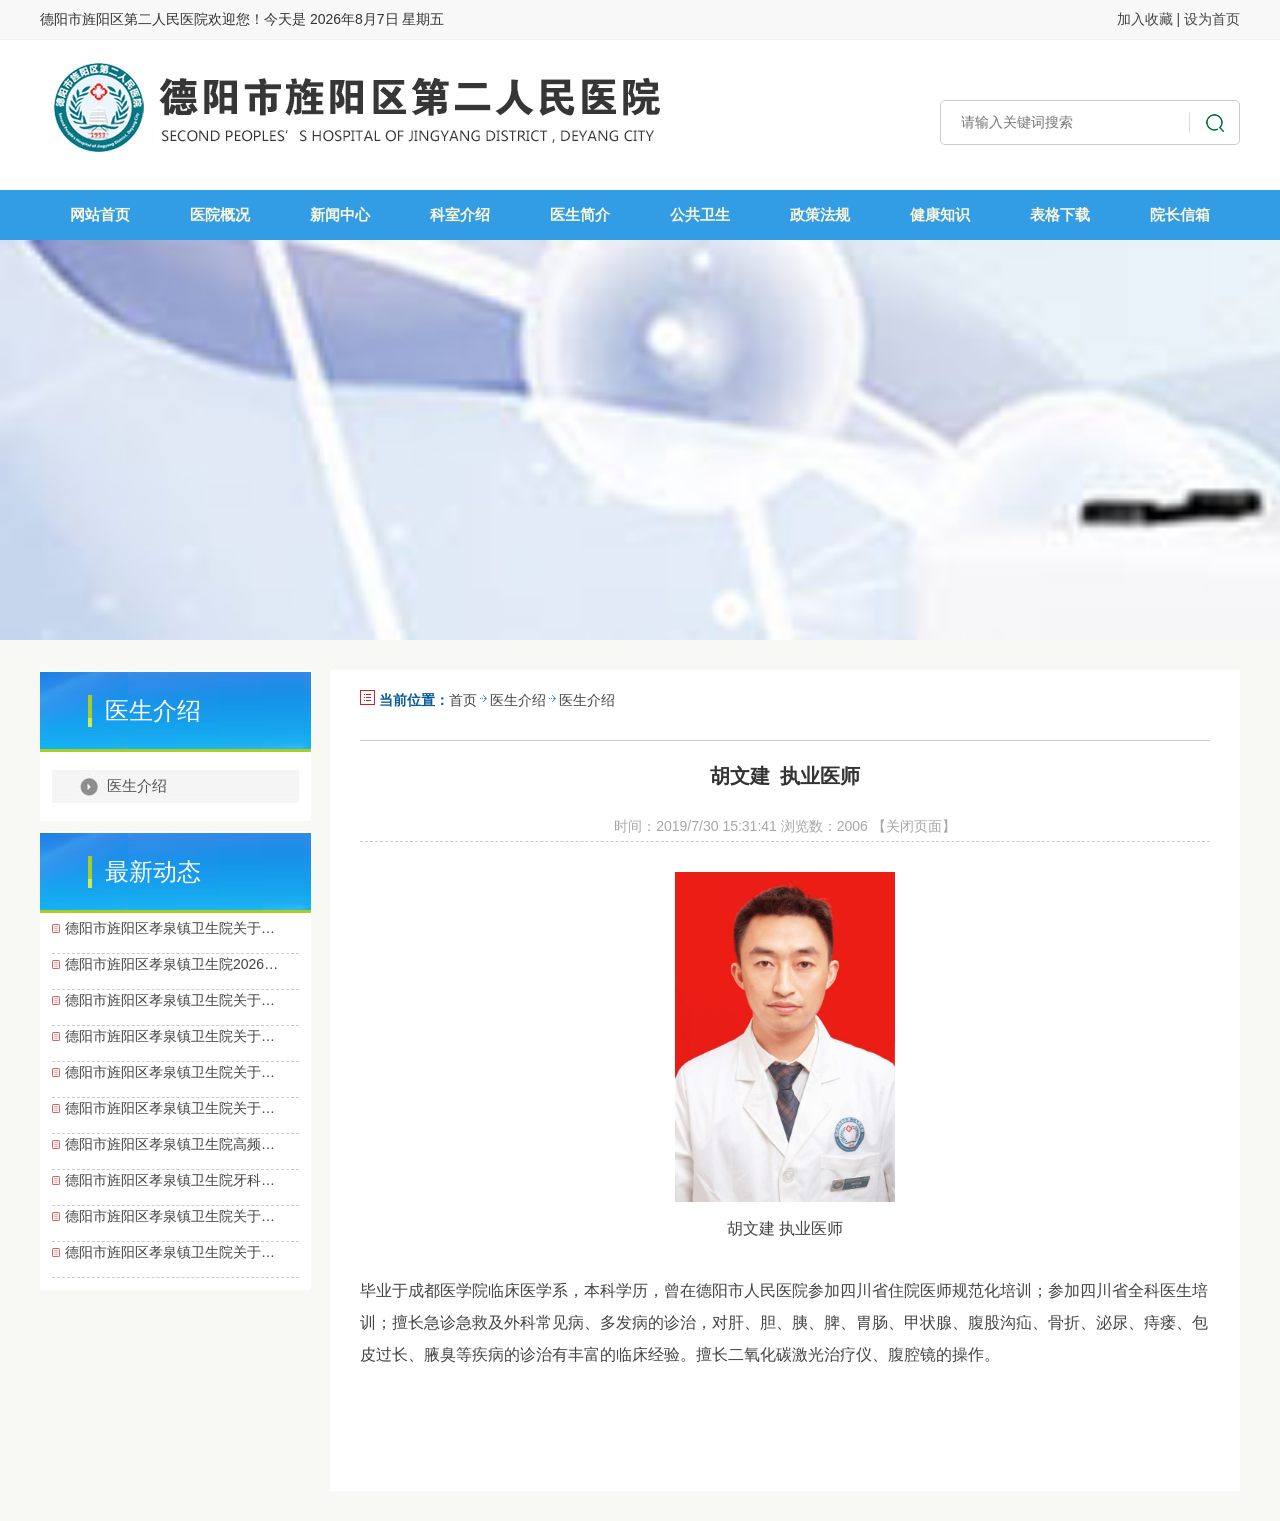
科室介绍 (460, 214)
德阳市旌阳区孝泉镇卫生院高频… (170, 1144)
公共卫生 (700, 214)
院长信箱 (1180, 214)
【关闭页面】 (914, 826)
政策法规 (820, 214)
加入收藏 (1145, 19)
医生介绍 (137, 786)
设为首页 (1212, 19)
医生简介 (580, 214)
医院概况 (220, 214)
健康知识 (940, 214)
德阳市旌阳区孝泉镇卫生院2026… (171, 964)
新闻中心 (340, 214)
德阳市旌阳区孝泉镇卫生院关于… (170, 928)
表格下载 (1060, 214)
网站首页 (100, 214)
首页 (463, 700)
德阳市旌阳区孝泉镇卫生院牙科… (170, 1180)
